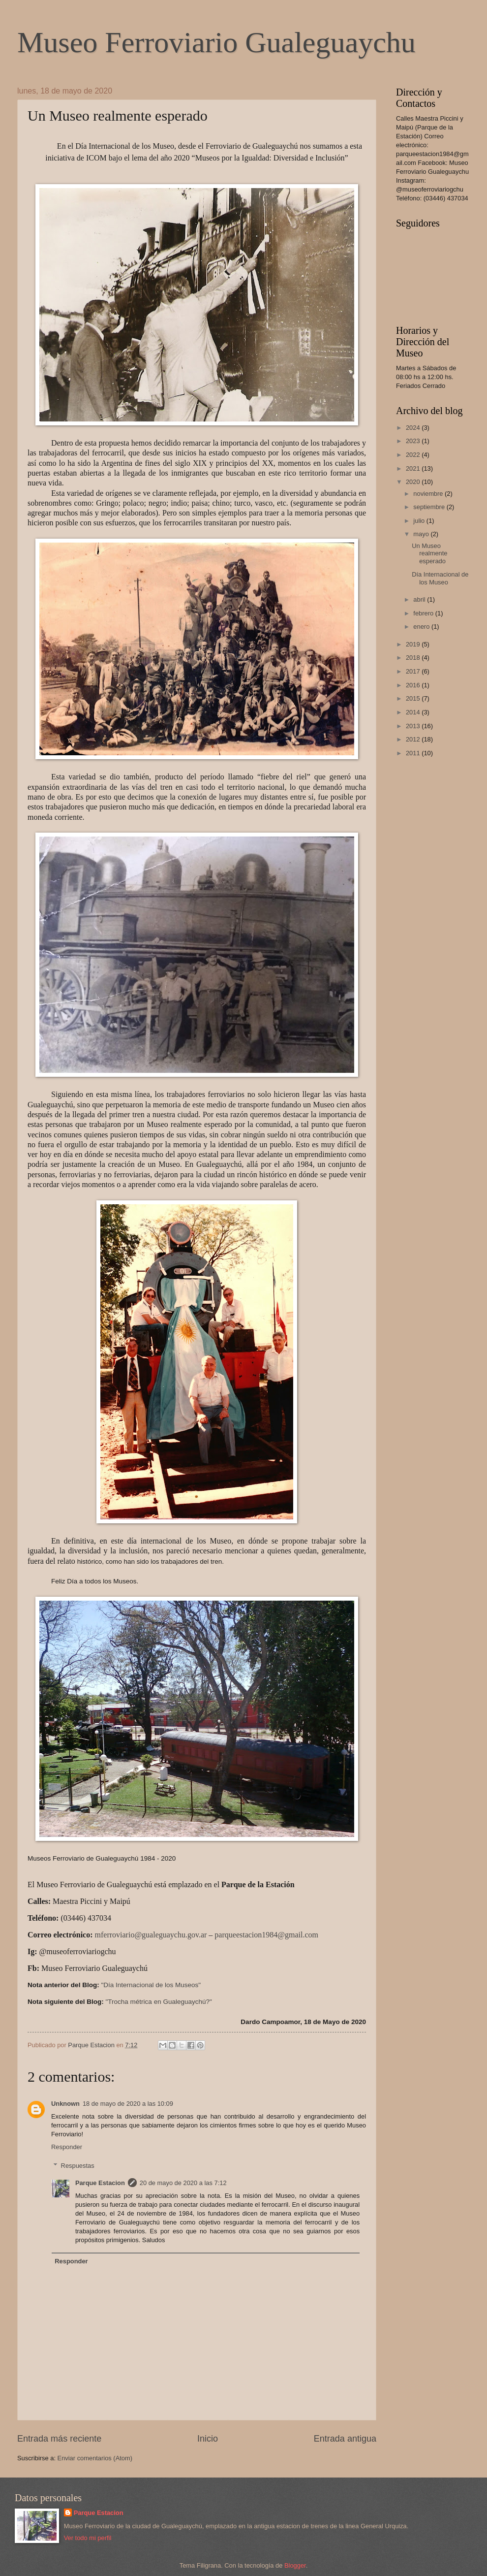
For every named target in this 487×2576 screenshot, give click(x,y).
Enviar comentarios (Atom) (95, 2458)
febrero (424, 613)
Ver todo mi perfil (88, 2538)
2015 (414, 698)
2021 (414, 468)
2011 (414, 753)
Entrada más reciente (59, 2439)
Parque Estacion (100, 2183)
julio (419, 520)
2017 (414, 671)
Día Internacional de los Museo (440, 578)
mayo (421, 534)
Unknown (65, 2103)
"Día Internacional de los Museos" (151, 1985)
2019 (414, 644)
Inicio (207, 2439)
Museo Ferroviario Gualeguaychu (216, 42)
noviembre (429, 493)
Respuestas (77, 2165)
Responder (66, 2147)
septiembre (429, 507)
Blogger (295, 2565)
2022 (414, 454)
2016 (414, 685)
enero (422, 626)
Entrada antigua (345, 2439)
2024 (414, 427)
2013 (414, 726)
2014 (414, 712)
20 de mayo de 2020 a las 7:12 (183, 2183)
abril (420, 599)
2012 (414, 739)
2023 (414, 441)
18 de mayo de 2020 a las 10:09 (128, 2103)
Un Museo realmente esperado (429, 553)
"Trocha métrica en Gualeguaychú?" (158, 2001)
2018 (414, 657)
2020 (414, 481)
